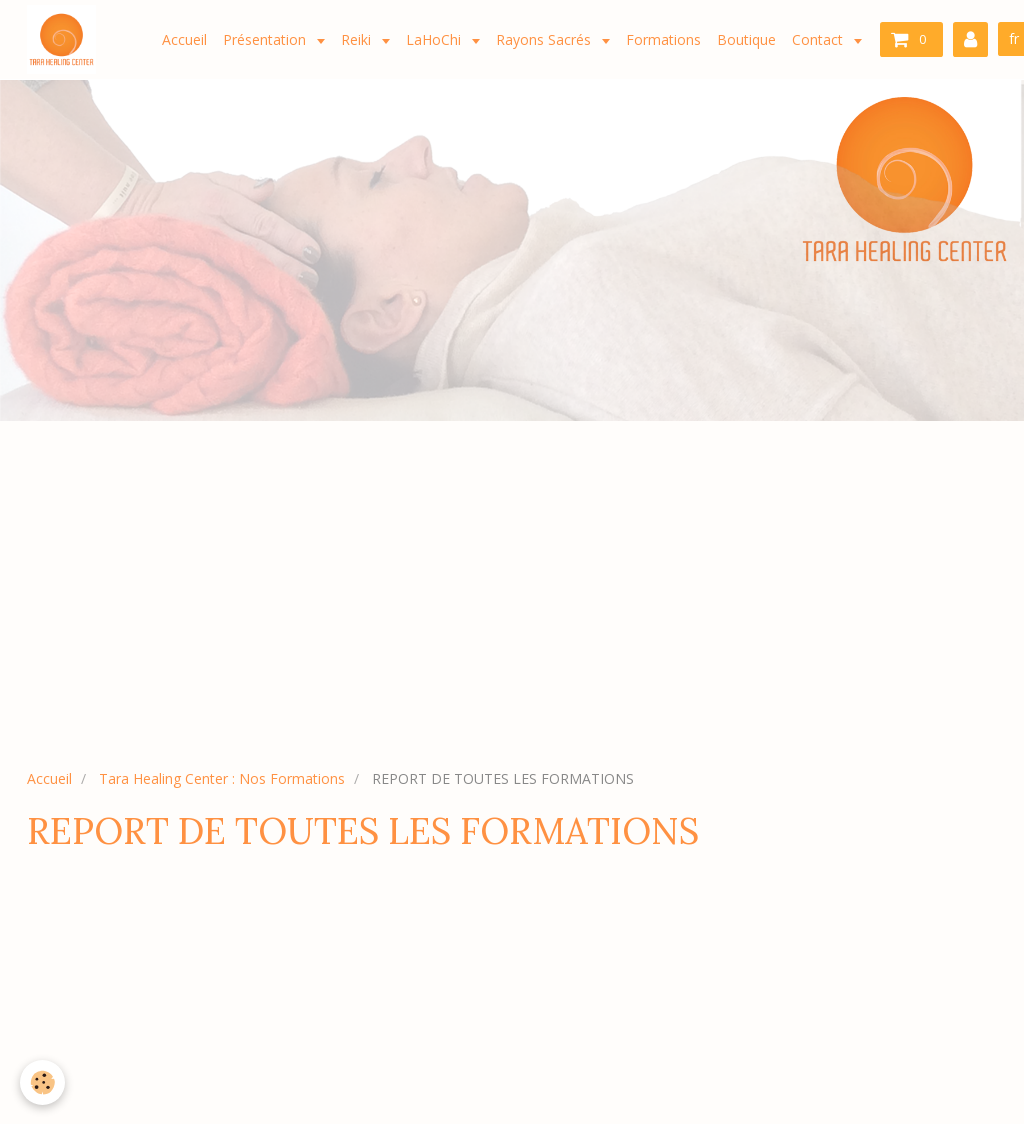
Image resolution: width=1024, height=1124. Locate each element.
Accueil (184, 39)
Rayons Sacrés (545, 39)
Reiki (358, 39)
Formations (663, 39)
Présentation (266, 39)
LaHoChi (435, 39)
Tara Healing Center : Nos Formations (222, 778)
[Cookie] (42, 1082)
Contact (819, 39)
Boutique (746, 39)
